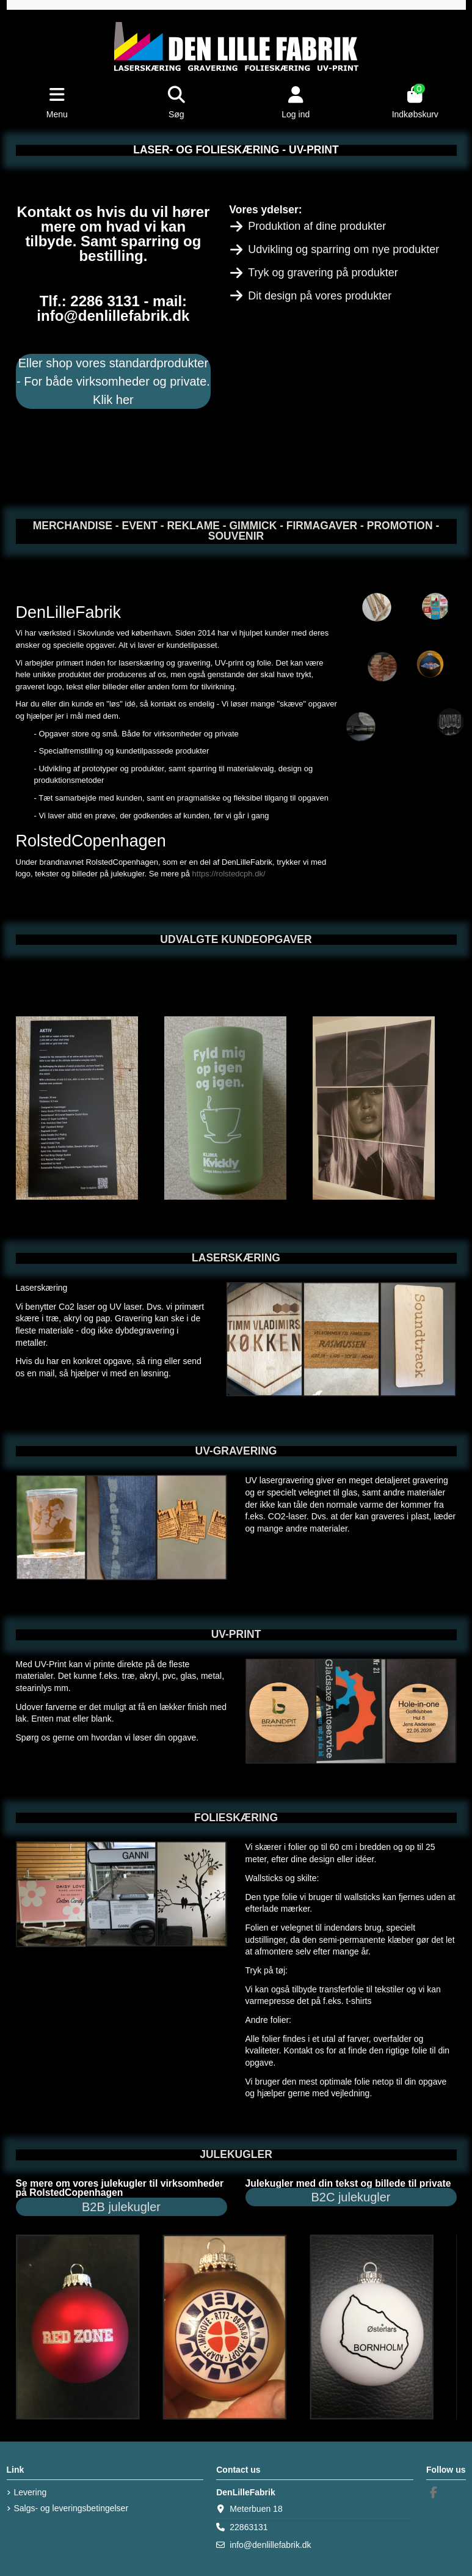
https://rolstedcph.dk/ (229, 873)
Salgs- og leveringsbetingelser (71, 2508)
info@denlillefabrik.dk (270, 2545)
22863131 (248, 2527)
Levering (30, 2492)
